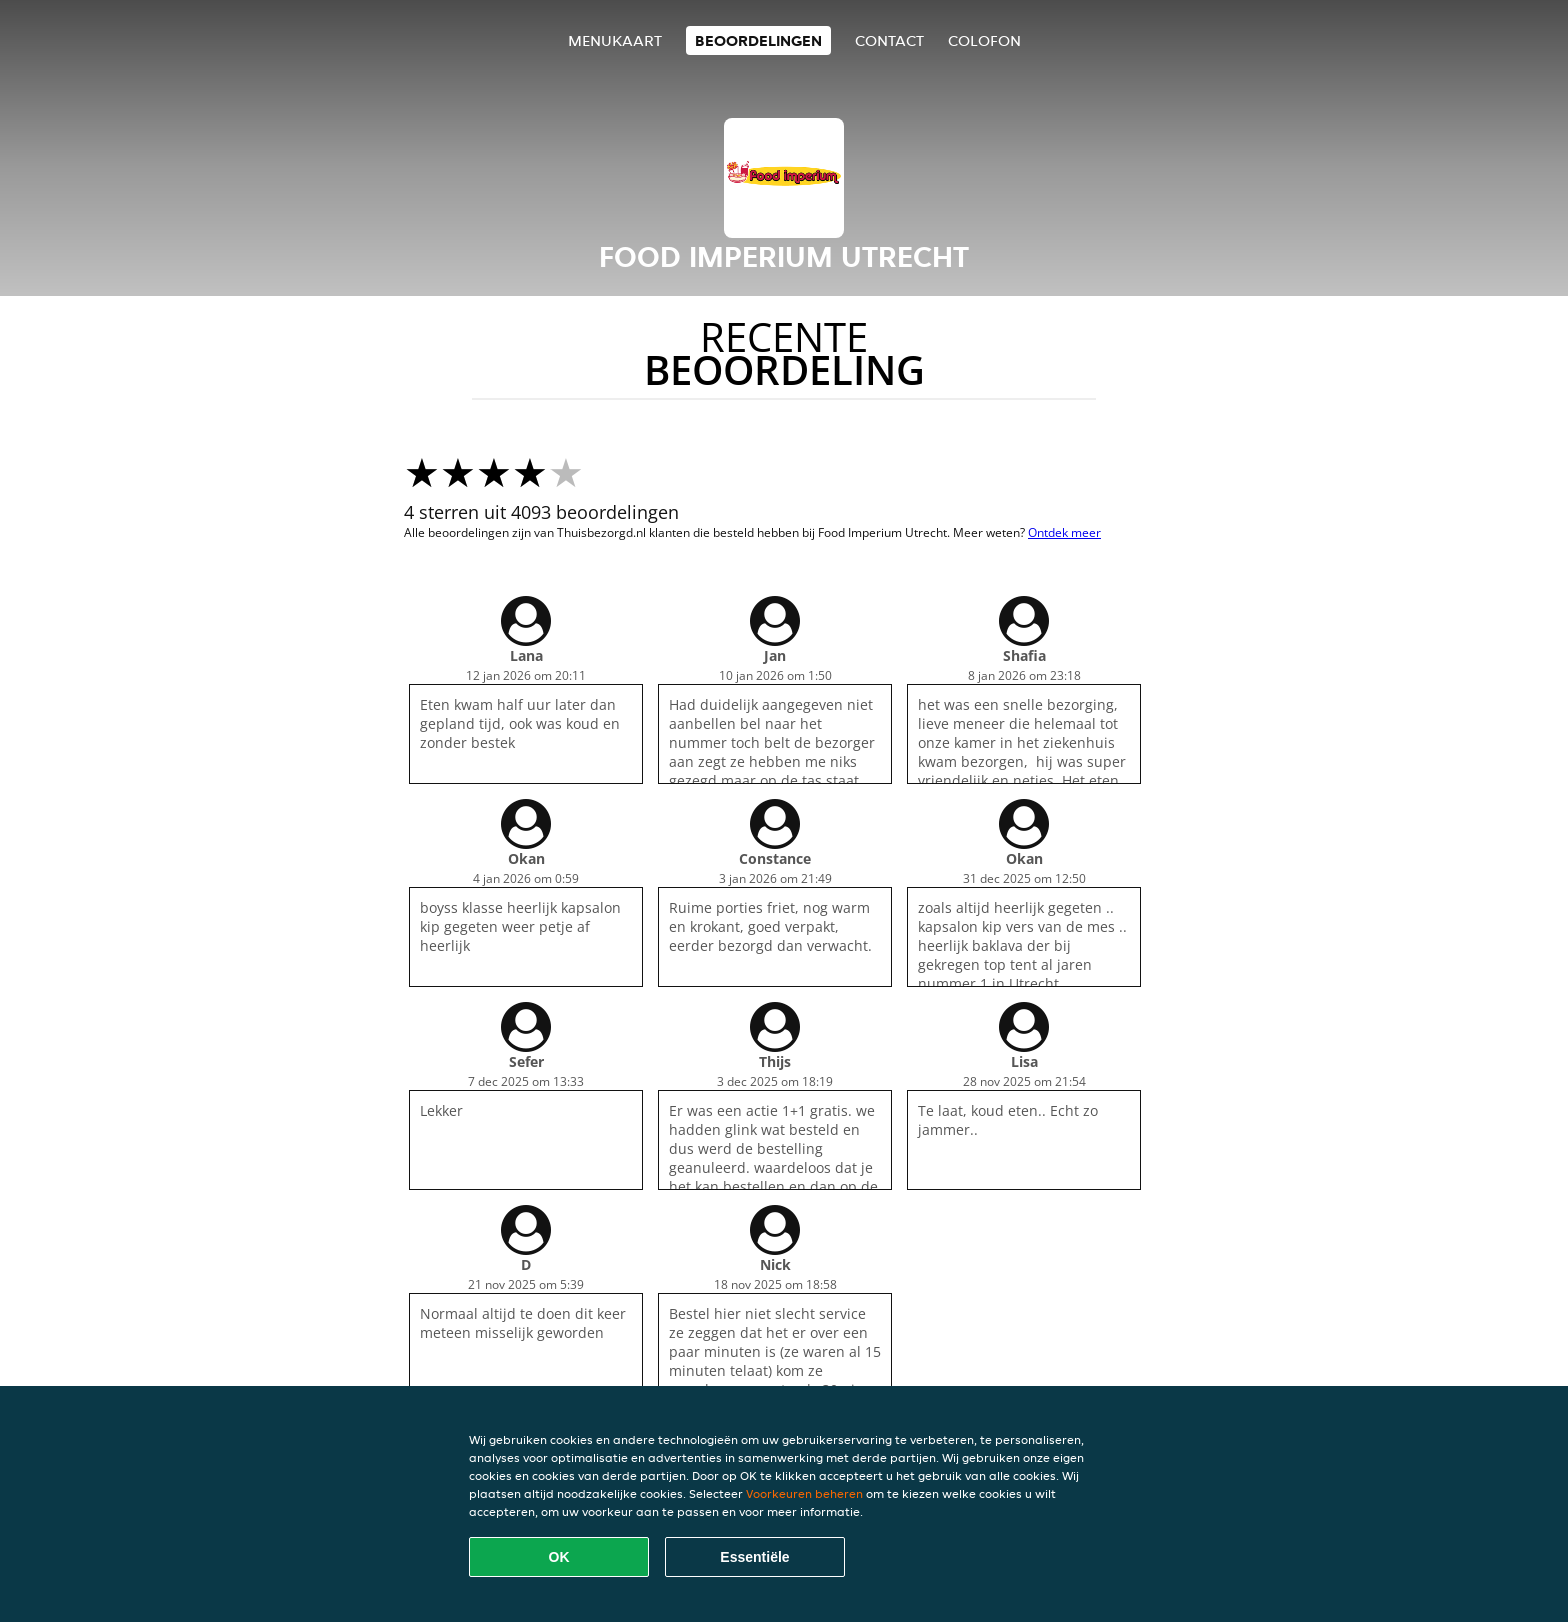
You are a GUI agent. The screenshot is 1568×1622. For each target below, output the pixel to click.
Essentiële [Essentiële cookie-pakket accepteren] (754, 1557)
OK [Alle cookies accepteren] (559, 1557)
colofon (984, 40)
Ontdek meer (1064, 532)
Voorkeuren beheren (804, 1493)
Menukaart (615, 40)
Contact (889, 40)
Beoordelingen (758, 40)
